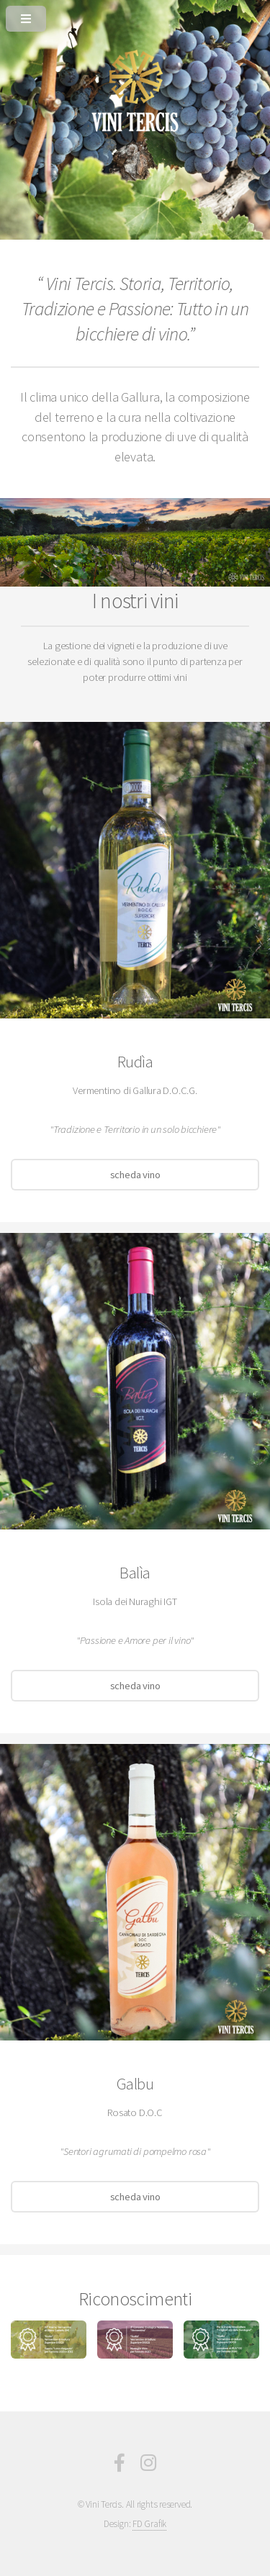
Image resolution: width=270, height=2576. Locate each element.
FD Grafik (149, 2524)
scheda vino (135, 1174)
